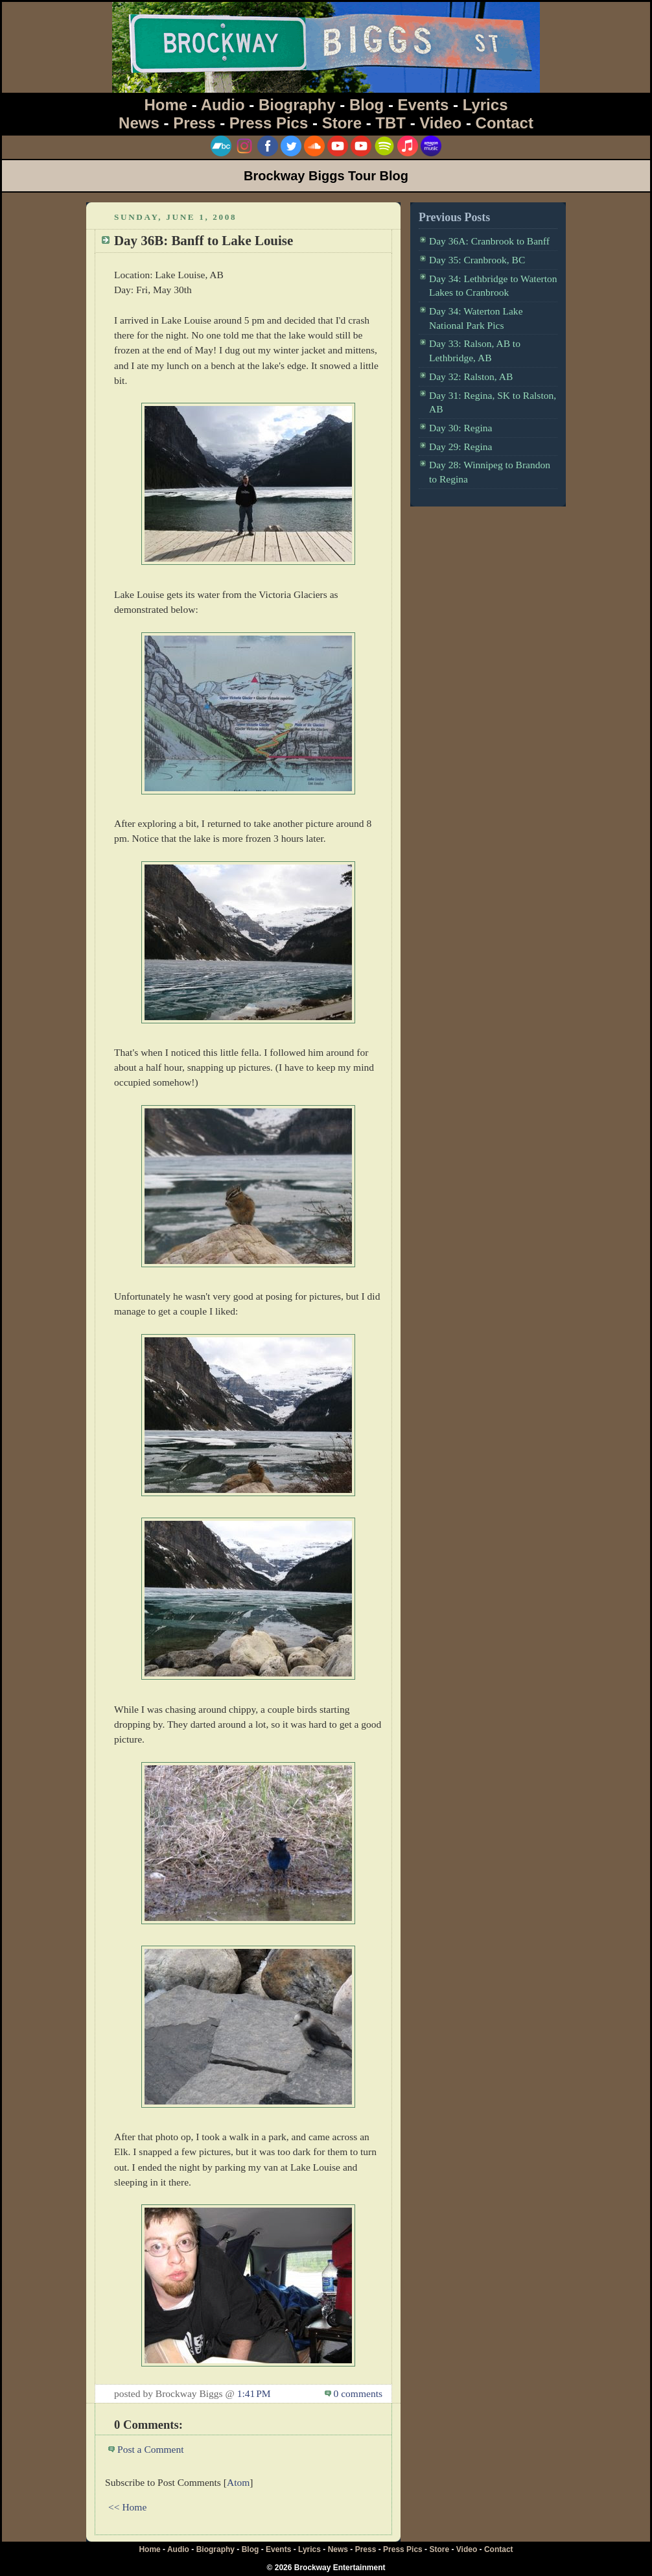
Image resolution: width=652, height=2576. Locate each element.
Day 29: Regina (460, 446)
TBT (390, 123)
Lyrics (485, 104)
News (139, 123)
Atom (238, 2482)
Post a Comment (150, 2449)
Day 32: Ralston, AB (471, 376)
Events (423, 104)
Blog (366, 104)
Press (194, 123)
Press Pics (268, 123)
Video (440, 123)
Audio (223, 104)
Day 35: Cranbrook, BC (477, 259)
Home (166, 104)
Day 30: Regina (460, 427)
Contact (504, 123)
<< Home (127, 2506)
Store (342, 123)
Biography (297, 104)
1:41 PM (254, 2393)
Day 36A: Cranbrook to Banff (489, 240)
